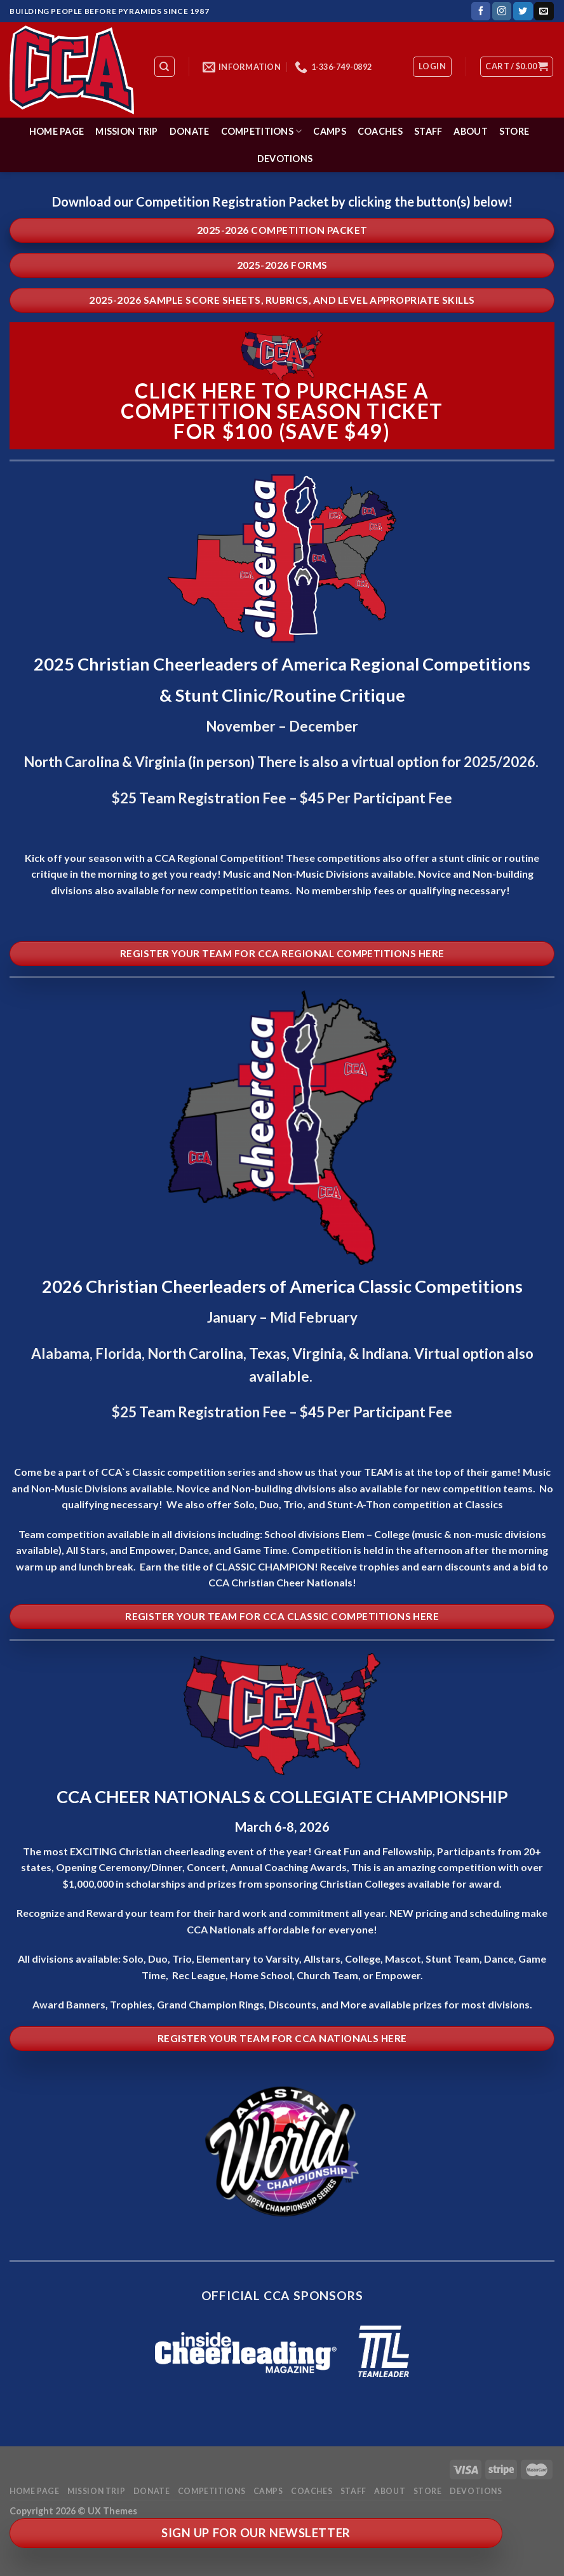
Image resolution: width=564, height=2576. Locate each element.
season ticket (360, 411)
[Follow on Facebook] (480, 11)
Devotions (285, 158)
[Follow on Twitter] (522, 11)
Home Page (56, 131)
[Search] (164, 67)
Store (514, 131)
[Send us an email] (543, 11)
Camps (329, 131)
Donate (190, 131)
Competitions (261, 131)
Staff (428, 131)
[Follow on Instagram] (501, 11)
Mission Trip (126, 131)
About (470, 131)
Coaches (380, 131)
